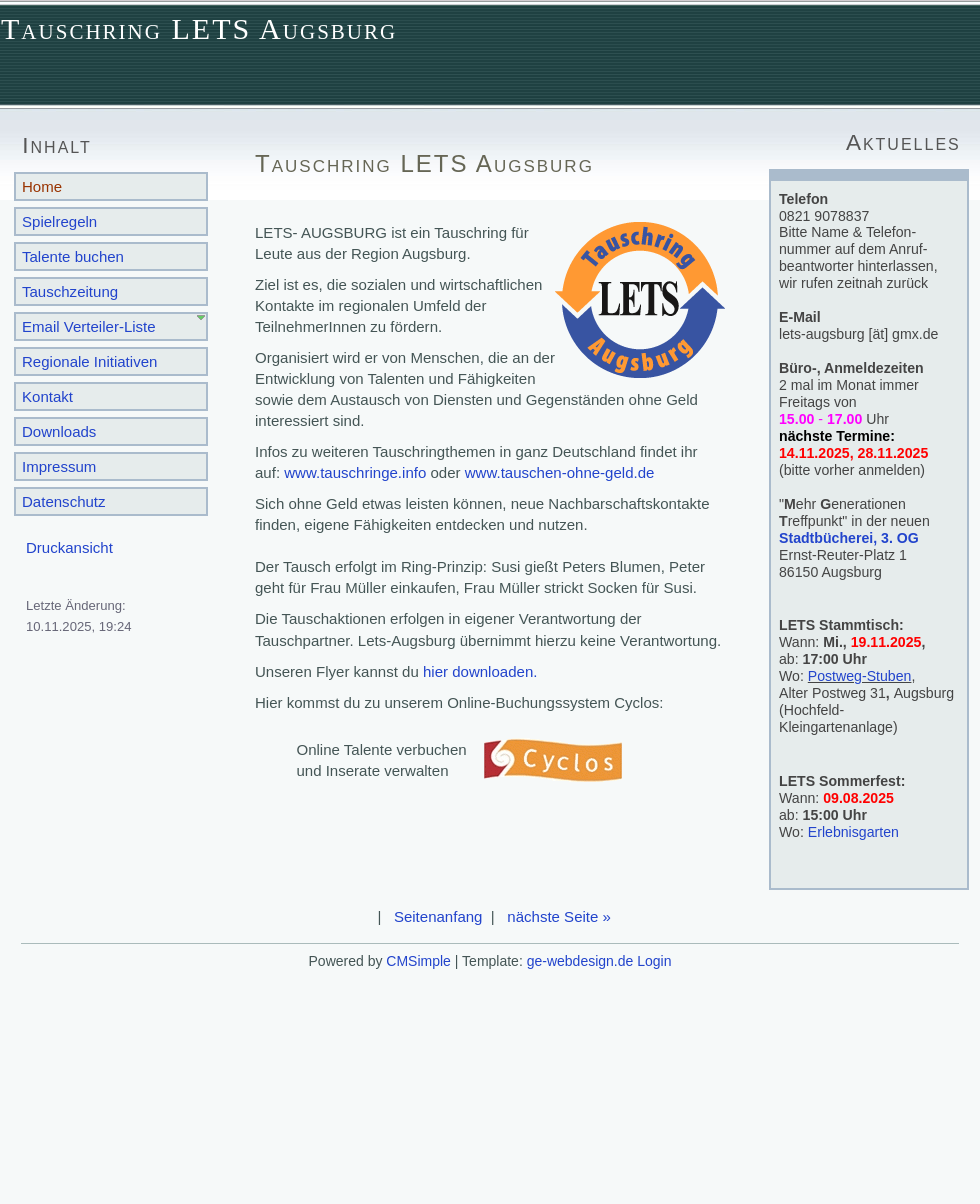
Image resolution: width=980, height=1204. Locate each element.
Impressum (59, 466)
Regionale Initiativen (89, 361)
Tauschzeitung (70, 291)
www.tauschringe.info (355, 472)
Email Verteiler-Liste (89, 326)
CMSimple (418, 961)
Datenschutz (64, 501)
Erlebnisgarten (853, 832)
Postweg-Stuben (860, 676)
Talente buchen (73, 256)
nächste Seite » (559, 916)
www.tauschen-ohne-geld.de (560, 472)
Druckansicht (69, 547)
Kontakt (47, 396)
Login (654, 961)
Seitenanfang (438, 916)
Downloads (59, 431)
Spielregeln (59, 221)
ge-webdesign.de (580, 961)
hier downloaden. (480, 671)
